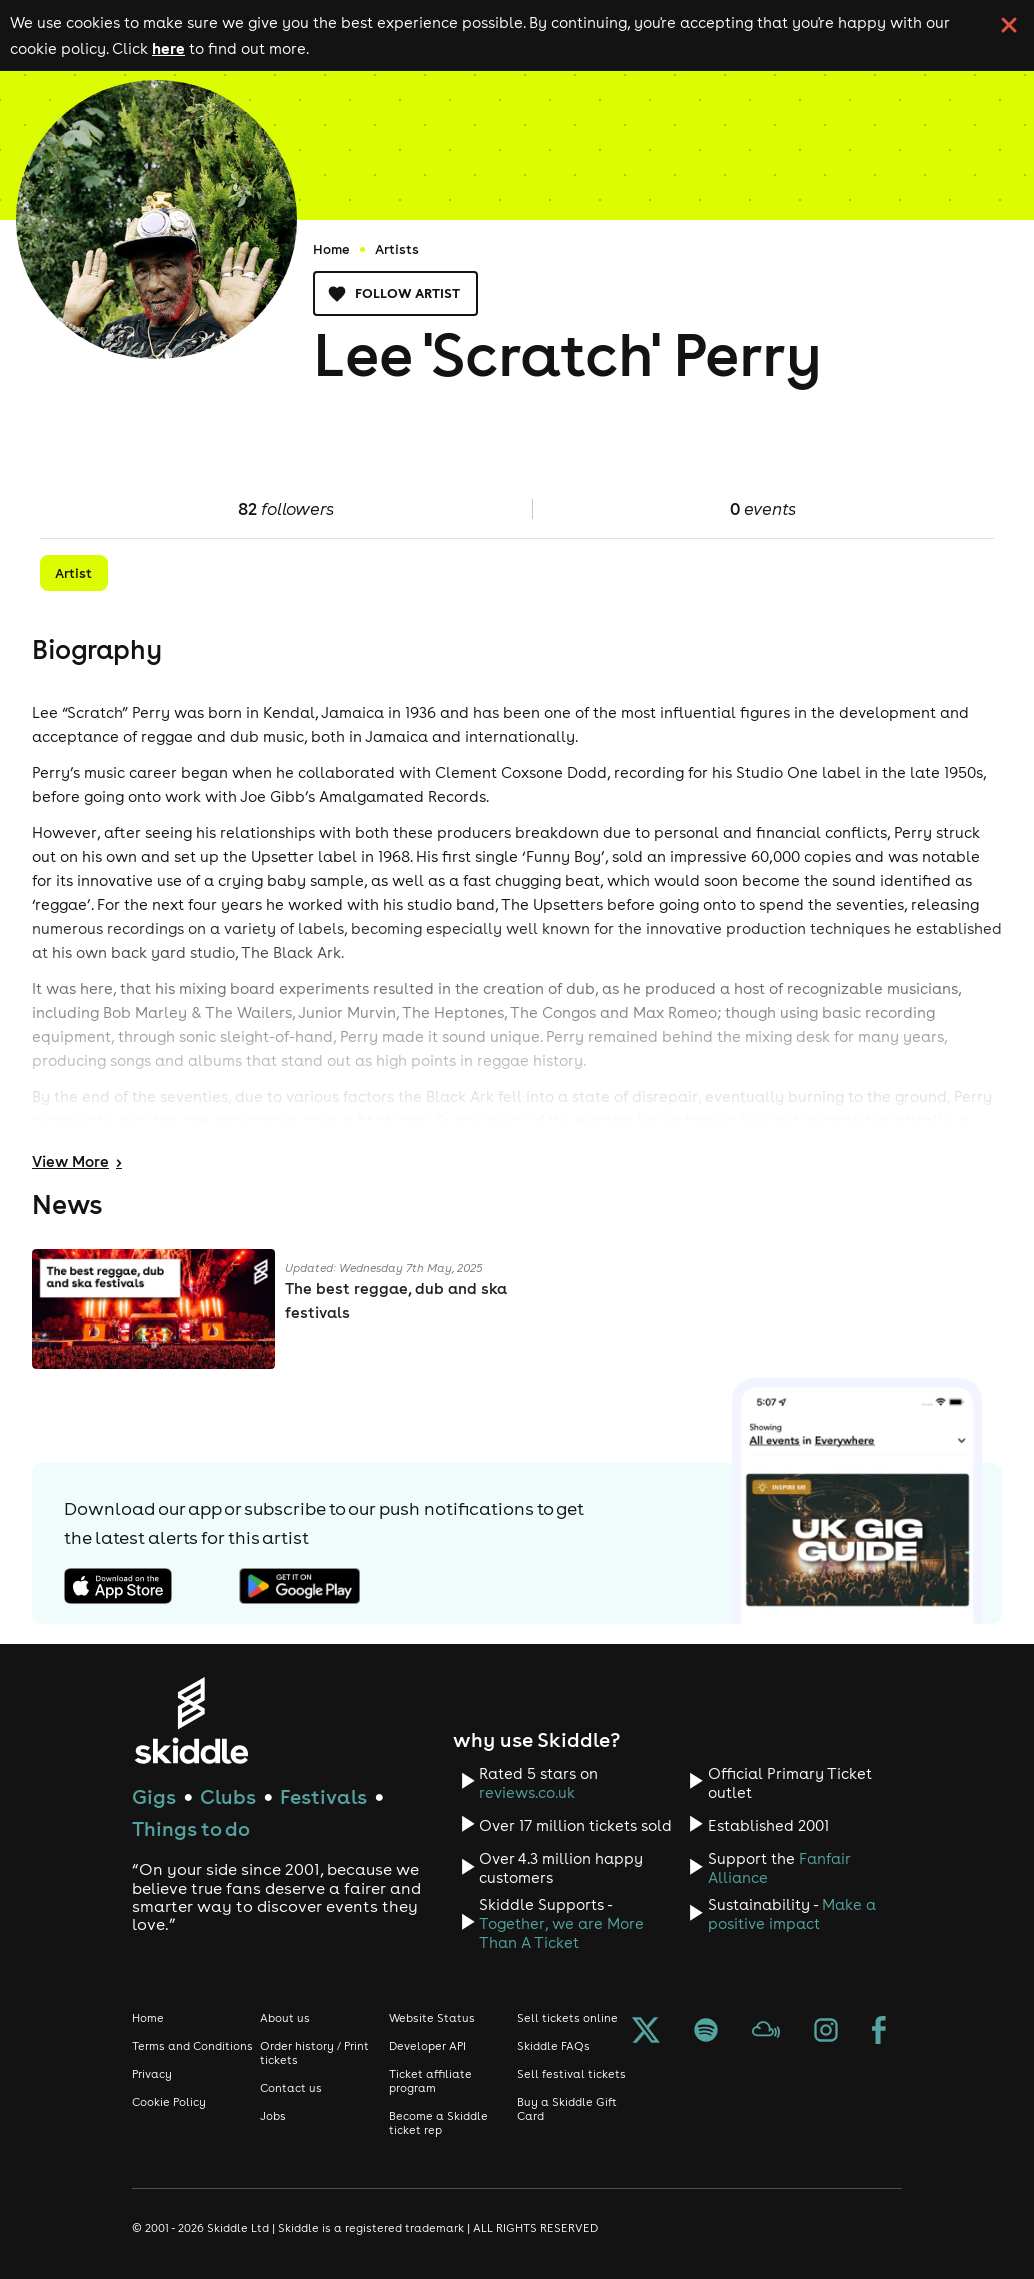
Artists (397, 249)
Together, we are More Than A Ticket (561, 1933)
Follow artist (395, 293)
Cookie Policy (169, 2102)
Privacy (152, 2074)
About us (285, 2018)
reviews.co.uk (527, 1792)
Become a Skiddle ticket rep (438, 2123)
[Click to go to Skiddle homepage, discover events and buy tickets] (190, 1720)
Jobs (273, 2116)
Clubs (228, 1796)
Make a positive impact (792, 1914)
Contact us (291, 2088)
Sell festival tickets (571, 2074)
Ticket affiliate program (430, 2081)
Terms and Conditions (192, 2046)
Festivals (323, 1796)
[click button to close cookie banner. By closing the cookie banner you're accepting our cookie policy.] (1009, 25)
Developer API (427, 2046)
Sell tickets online (567, 2018)
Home (331, 249)
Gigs (154, 1796)
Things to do (191, 1828)
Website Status (432, 2018)
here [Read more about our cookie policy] (168, 48)
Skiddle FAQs (553, 2046)
